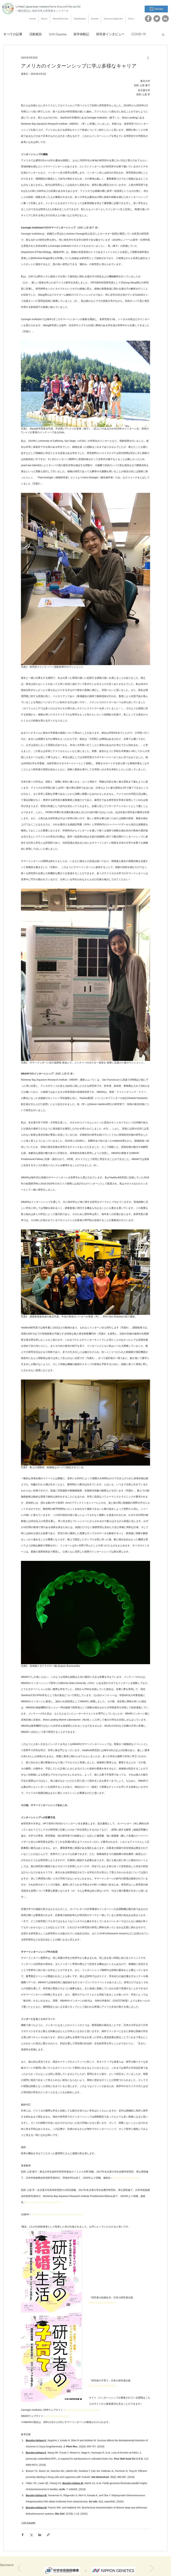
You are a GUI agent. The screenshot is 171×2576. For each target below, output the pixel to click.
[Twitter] (156, 18)
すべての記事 (12, 34)
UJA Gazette (57, 34)
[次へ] (152, 2568)
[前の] (19, 2568)
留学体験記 (81, 34)
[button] (79, 19)
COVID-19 (138, 34)
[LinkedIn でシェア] (39, 2534)
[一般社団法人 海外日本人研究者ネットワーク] (51, 10)
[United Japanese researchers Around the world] (55, 6)
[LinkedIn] (165, 18)
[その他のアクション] (148, 57)
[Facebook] (148, 18)
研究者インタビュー (110, 34)
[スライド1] (85, 2571)
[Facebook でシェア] (22, 2534)
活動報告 (35, 34)
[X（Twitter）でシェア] (31, 2534)
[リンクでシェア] (48, 2534)
